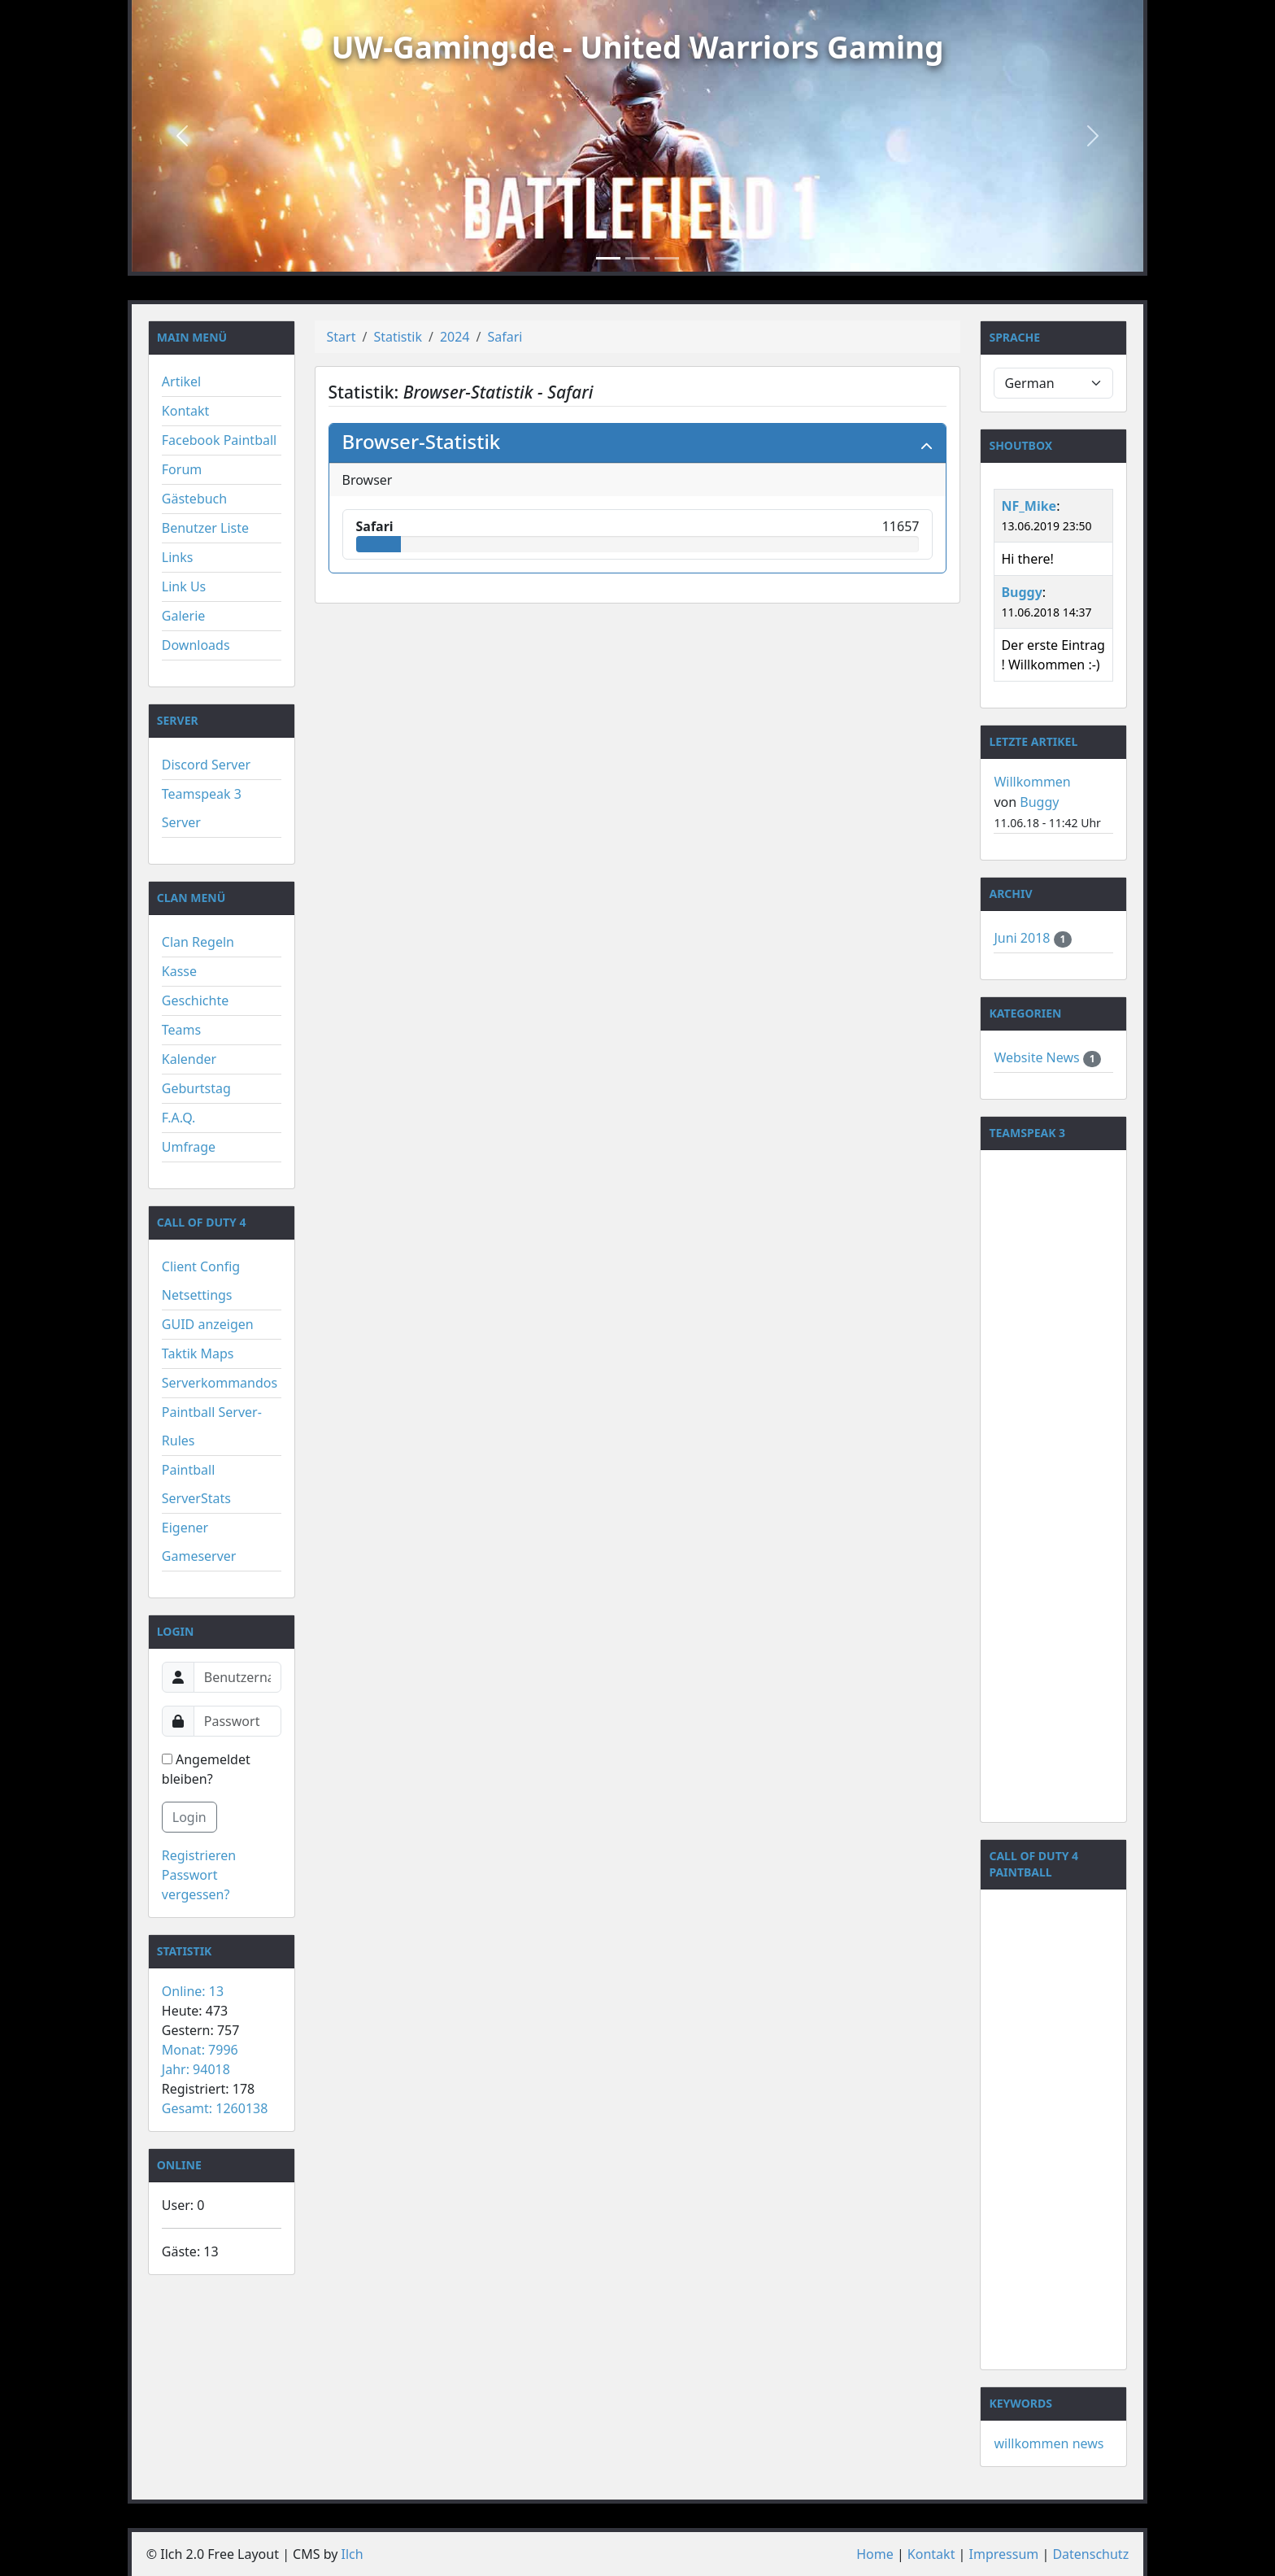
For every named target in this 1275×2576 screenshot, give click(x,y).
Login (189, 1817)
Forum (182, 469)
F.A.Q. (179, 1118)
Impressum (1004, 2554)
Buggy (1021, 592)
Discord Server (206, 765)
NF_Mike (1028, 506)
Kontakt (186, 411)
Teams (181, 1030)
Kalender (189, 1059)
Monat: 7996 (200, 2050)
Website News (1038, 1057)
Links (178, 557)
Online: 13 (193, 1991)
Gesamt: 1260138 (215, 2108)
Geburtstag (196, 1088)
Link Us (184, 586)
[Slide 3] (667, 258)
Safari (504, 337)
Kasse (179, 971)
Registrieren (199, 1855)
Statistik (397, 337)
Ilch (352, 2554)
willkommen (1031, 2443)
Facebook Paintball (219, 440)
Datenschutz (1090, 2554)
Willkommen (1032, 782)
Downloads (196, 645)
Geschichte (195, 1000)
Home (875, 2554)
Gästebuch (194, 499)
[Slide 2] (637, 258)
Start (341, 337)
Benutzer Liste (205, 528)
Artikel (181, 381)
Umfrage (188, 1147)
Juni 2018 (1023, 938)
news (1088, 2443)
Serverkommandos (219, 1383)
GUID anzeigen (208, 1324)
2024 (455, 337)
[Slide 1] (608, 258)
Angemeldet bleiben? (206, 1769)
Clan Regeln (198, 942)
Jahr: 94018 (196, 2069)
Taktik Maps (198, 1353)
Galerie (184, 616)
